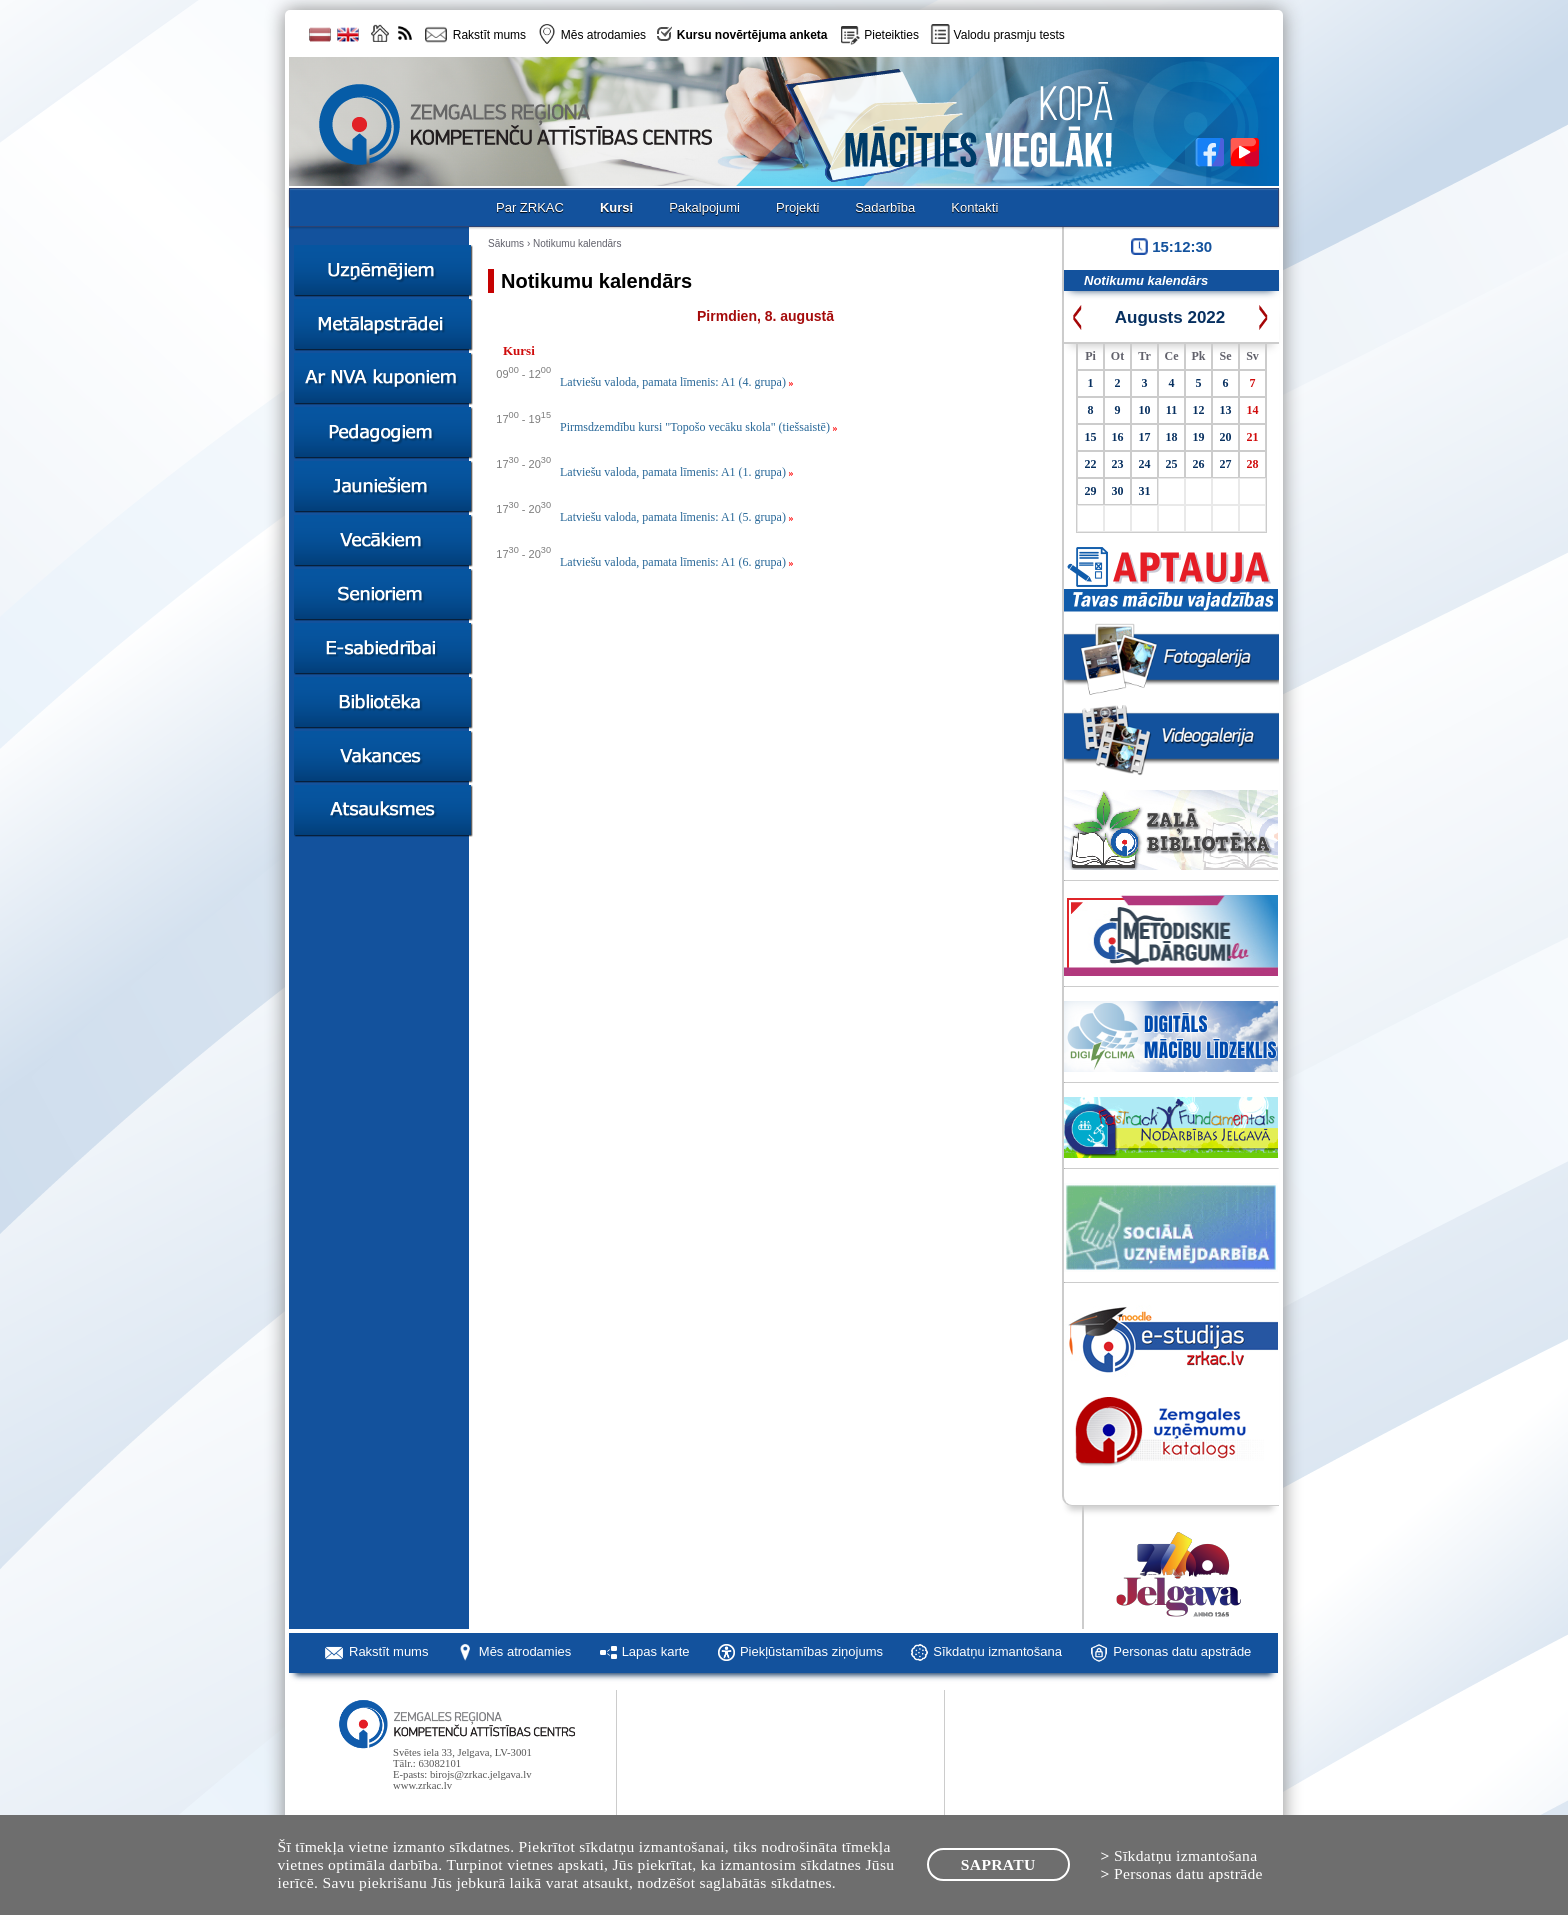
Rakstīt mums (388, 1651)
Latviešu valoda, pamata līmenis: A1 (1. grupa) (676, 472)
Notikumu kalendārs (577, 243)
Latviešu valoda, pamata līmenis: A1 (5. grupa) (676, 517)
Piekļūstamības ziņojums (811, 1651)
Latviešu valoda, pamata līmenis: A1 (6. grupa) (676, 562)
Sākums (506, 243)
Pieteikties (891, 35)
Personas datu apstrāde (1182, 1651)
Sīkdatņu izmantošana (997, 1651)
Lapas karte (656, 1651)
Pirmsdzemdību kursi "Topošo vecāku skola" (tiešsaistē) (698, 427)
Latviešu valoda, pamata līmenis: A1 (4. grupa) (676, 382)
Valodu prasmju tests (1009, 35)
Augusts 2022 (1170, 317)
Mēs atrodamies (525, 1651)
